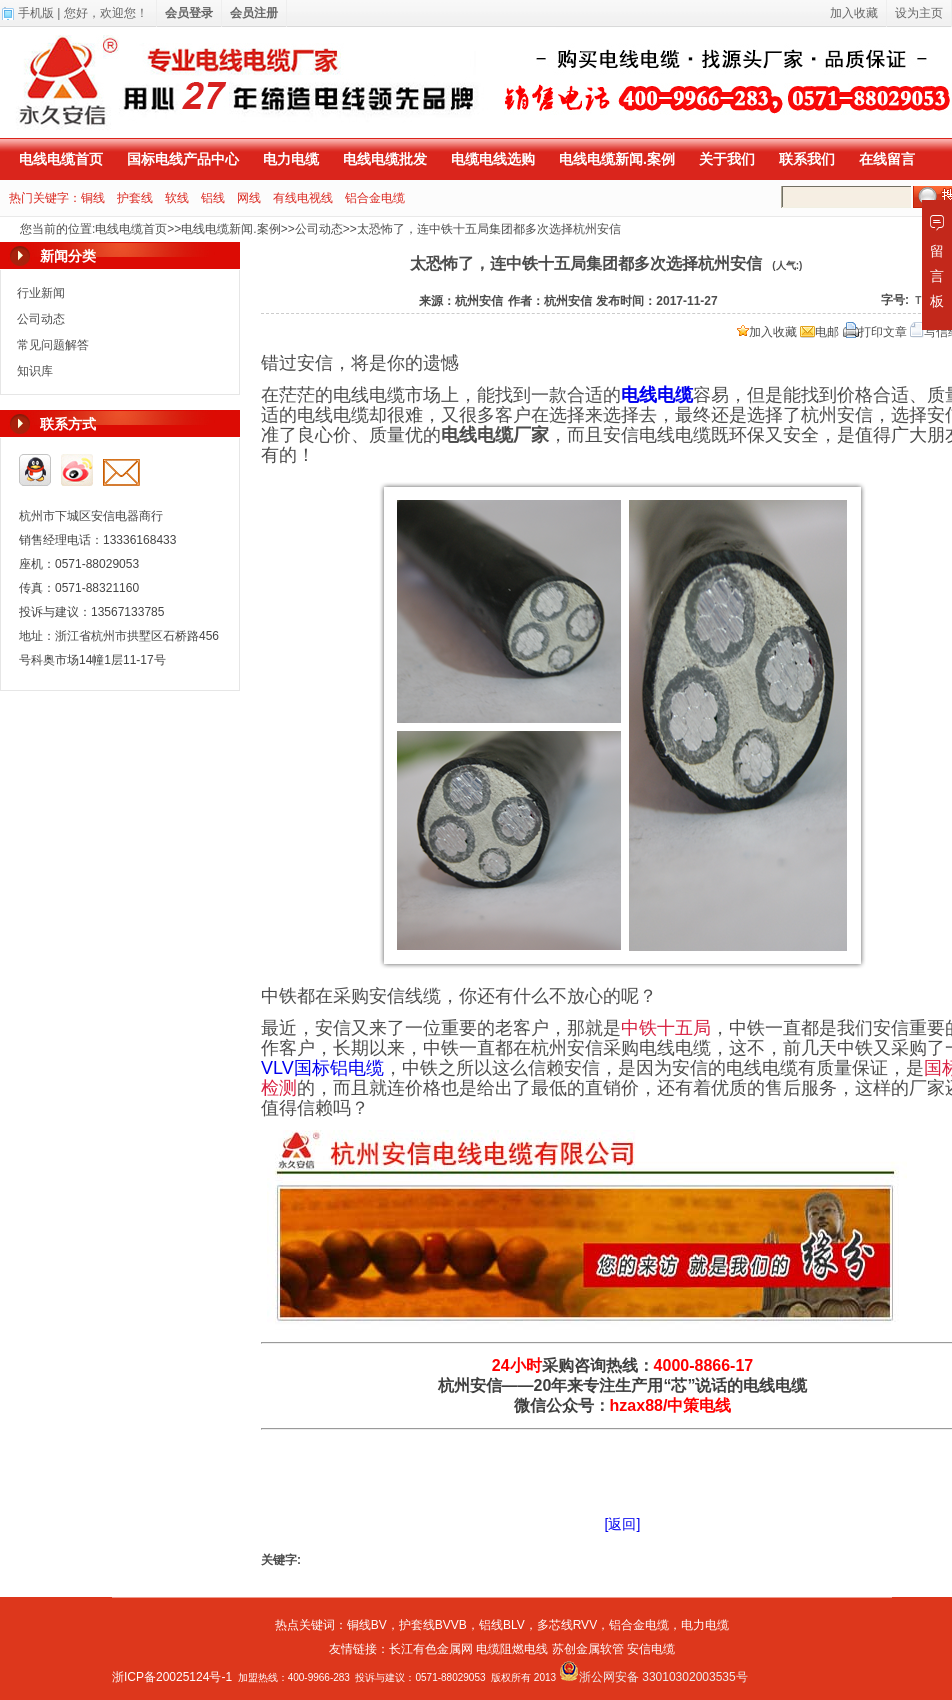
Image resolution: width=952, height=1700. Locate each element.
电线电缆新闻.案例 (617, 159)
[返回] (623, 1524)
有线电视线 (303, 198)
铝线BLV (502, 1625)
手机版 (36, 13)
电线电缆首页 (61, 159)
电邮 (819, 332)
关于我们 (727, 159)
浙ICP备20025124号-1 (172, 1677)
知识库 (35, 371)
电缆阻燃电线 (512, 1649)
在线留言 (887, 159)
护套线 (135, 198)
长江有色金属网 (431, 1649)
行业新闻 (41, 293)
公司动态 (319, 229)
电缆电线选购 (493, 159)
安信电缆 (651, 1649)
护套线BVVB (433, 1625)
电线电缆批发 (385, 159)
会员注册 (254, 13)
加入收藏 (767, 332)
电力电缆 (291, 159)
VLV (322, 1068)
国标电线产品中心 (183, 159)
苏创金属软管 (588, 1649)
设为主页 (919, 13)
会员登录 (189, 13)
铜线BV (367, 1625)
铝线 (213, 198)
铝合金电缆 (375, 198)
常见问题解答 (53, 345)
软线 (177, 198)
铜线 (93, 198)
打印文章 (875, 332)
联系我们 (807, 159)
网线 (249, 198)
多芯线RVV (567, 1625)
